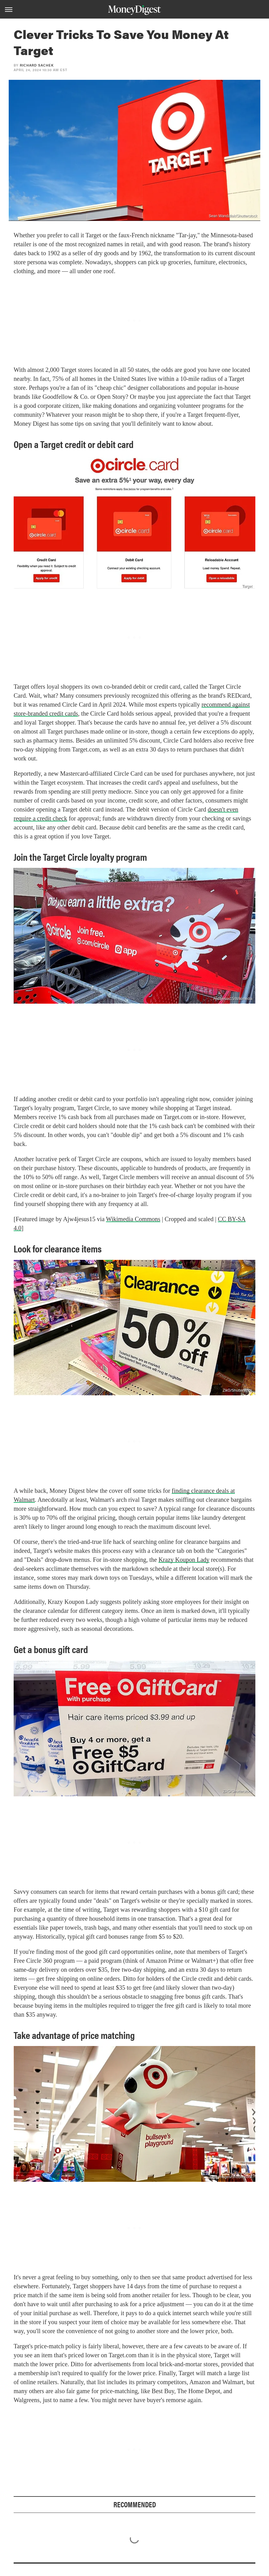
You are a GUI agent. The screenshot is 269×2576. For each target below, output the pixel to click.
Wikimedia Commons (133, 1219)
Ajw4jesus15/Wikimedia (232, 999)
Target (247, 586)
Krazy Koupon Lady (183, 1559)
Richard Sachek (37, 65)
